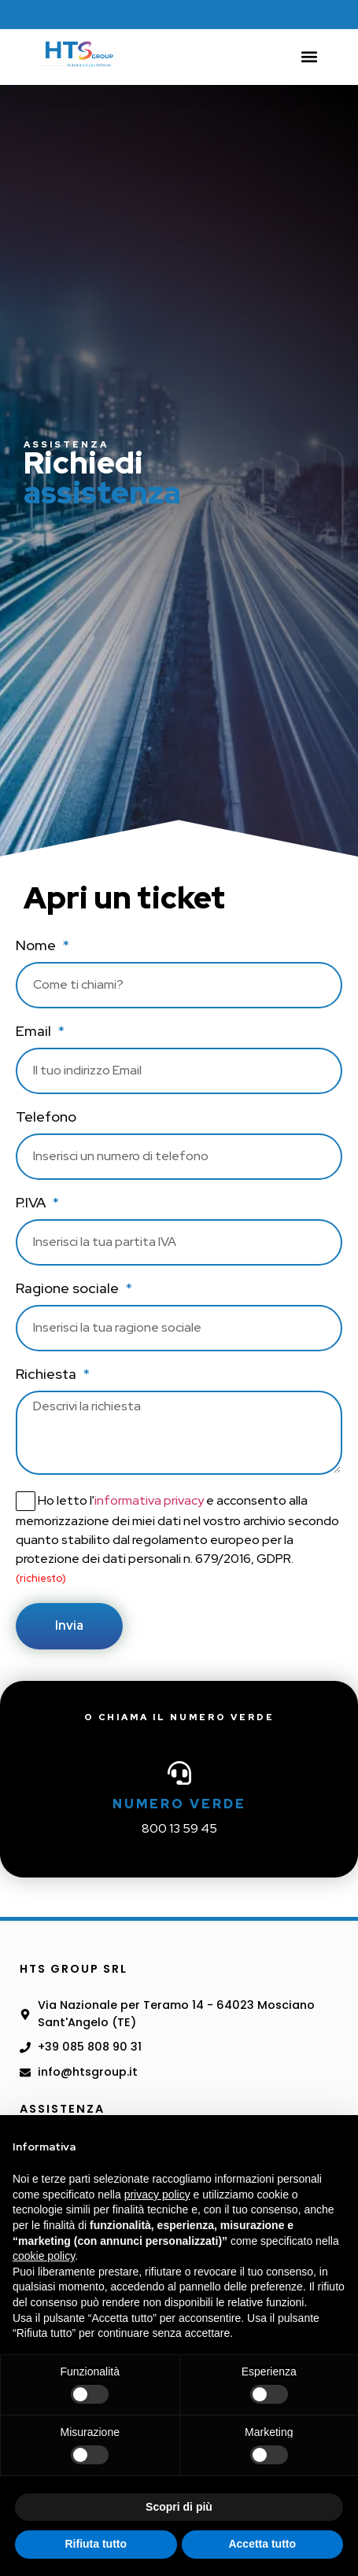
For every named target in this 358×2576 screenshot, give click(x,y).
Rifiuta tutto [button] (96, 2543)
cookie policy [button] (44, 2256)
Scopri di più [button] (179, 2506)
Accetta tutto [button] (262, 2543)
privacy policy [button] (157, 2194)
